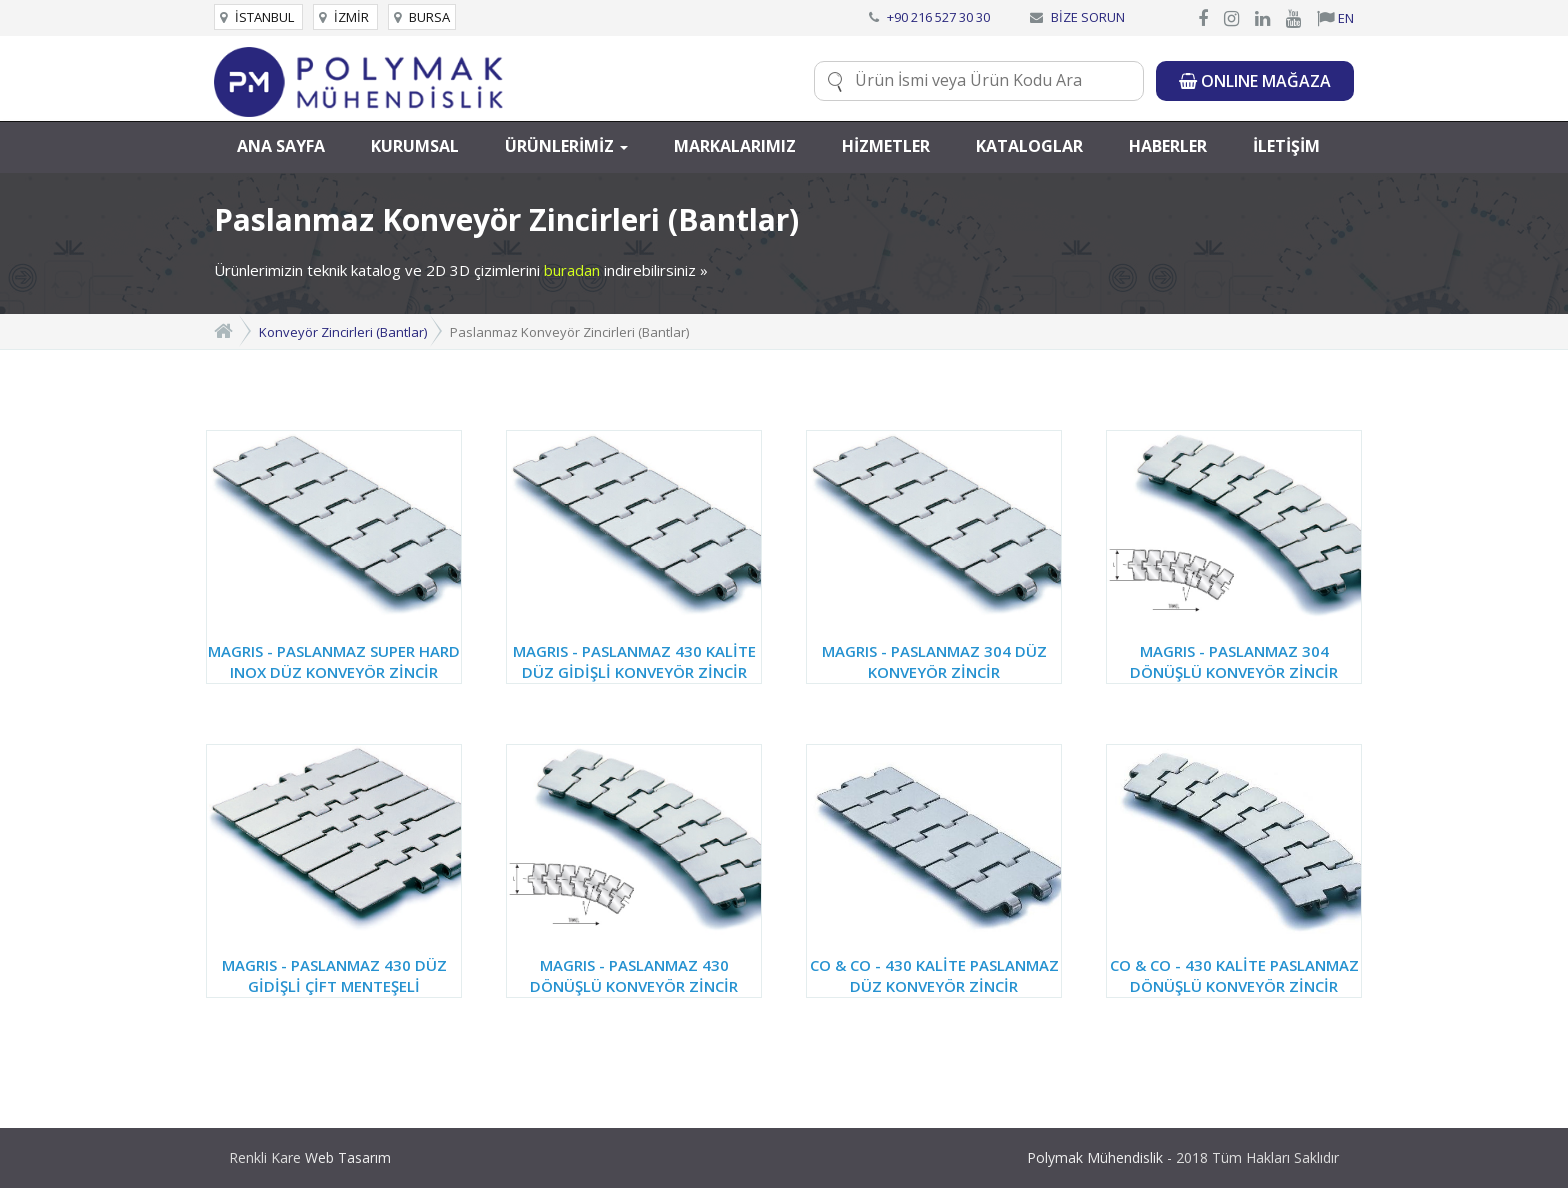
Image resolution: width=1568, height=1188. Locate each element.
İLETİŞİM (1286, 146)
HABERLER (1168, 146)
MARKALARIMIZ (735, 146)
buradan (572, 270)
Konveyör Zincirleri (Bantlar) (343, 332)
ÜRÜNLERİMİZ (566, 146)
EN (1335, 18)
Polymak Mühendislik (1095, 1157)
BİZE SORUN (1088, 17)
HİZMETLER (886, 146)
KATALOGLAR (1029, 146)
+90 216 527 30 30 (938, 17)
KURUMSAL (415, 146)
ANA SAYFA (281, 146)
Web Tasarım (348, 1157)
